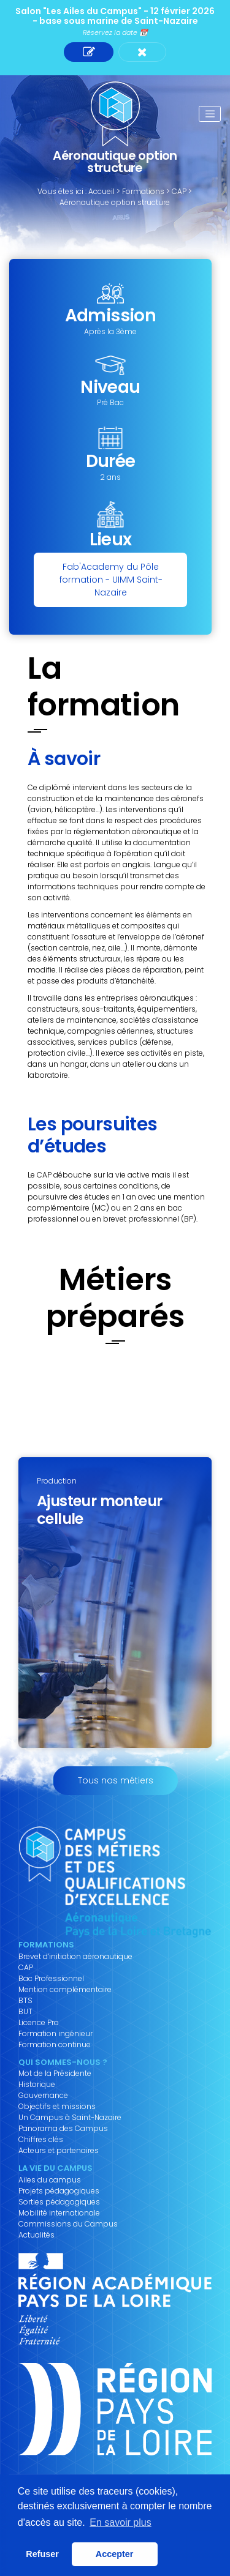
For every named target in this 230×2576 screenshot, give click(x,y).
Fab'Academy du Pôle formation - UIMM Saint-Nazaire (111, 580)
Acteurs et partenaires (58, 2150)
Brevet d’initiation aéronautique (75, 1956)
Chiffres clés (40, 2139)
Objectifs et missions (57, 2106)
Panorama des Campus (63, 2128)
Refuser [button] (42, 2554)
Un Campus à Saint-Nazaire (69, 2117)
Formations (143, 191)
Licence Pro (38, 2022)
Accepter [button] (115, 2554)
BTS (25, 2000)
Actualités (36, 2235)
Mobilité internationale (59, 2213)
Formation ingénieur (55, 2033)
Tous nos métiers (115, 1780)
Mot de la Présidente (54, 2073)
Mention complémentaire (65, 1989)
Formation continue (54, 2044)
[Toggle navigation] (210, 114)
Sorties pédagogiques (59, 2202)
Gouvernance (43, 2095)
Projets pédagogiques (58, 2191)
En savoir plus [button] (120, 2522)
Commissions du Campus (68, 2224)
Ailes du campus (49, 2180)
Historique (36, 2084)
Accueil (101, 191)
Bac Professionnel (51, 1978)
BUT (25, 2011)
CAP (179, 191)
